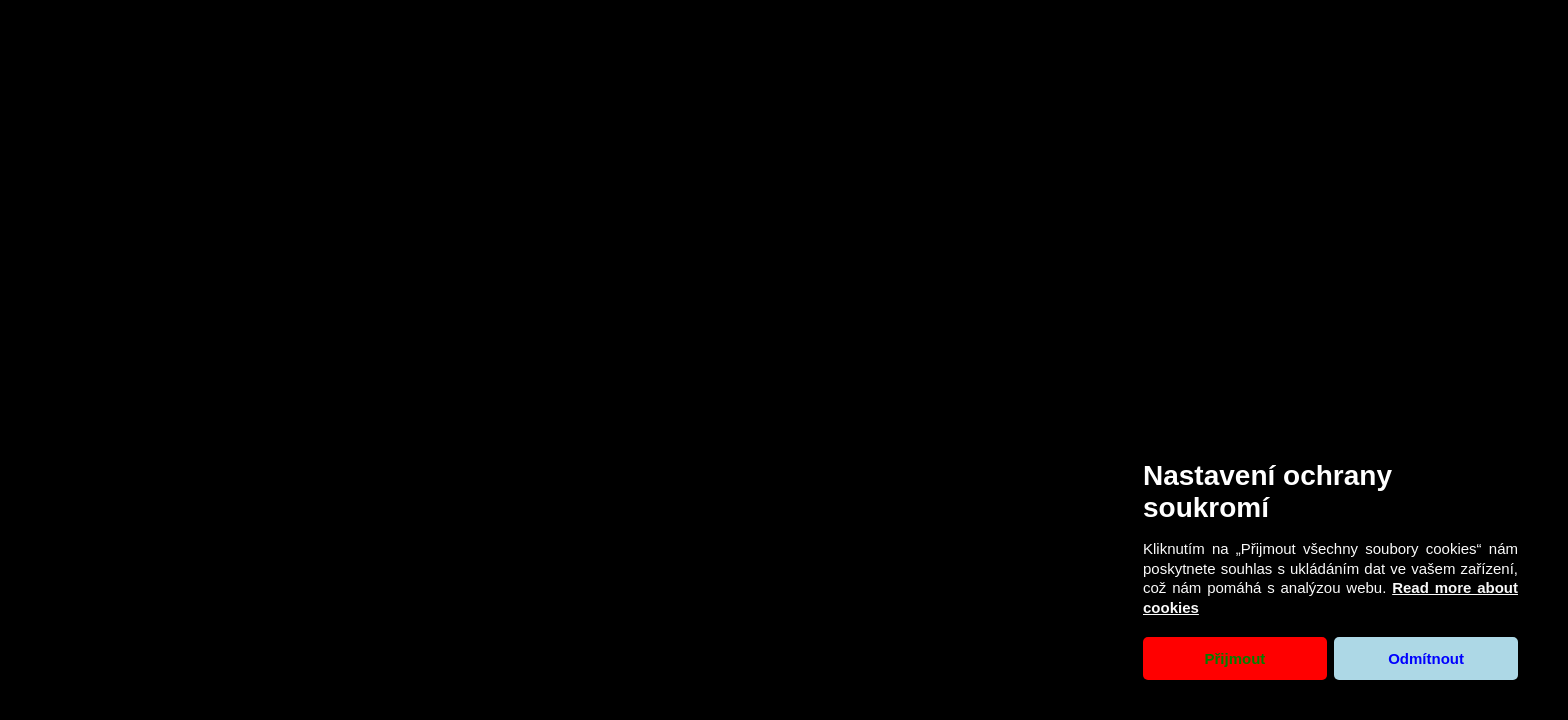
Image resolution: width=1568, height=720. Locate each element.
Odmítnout (1426, 658)
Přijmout (1234, 658)
